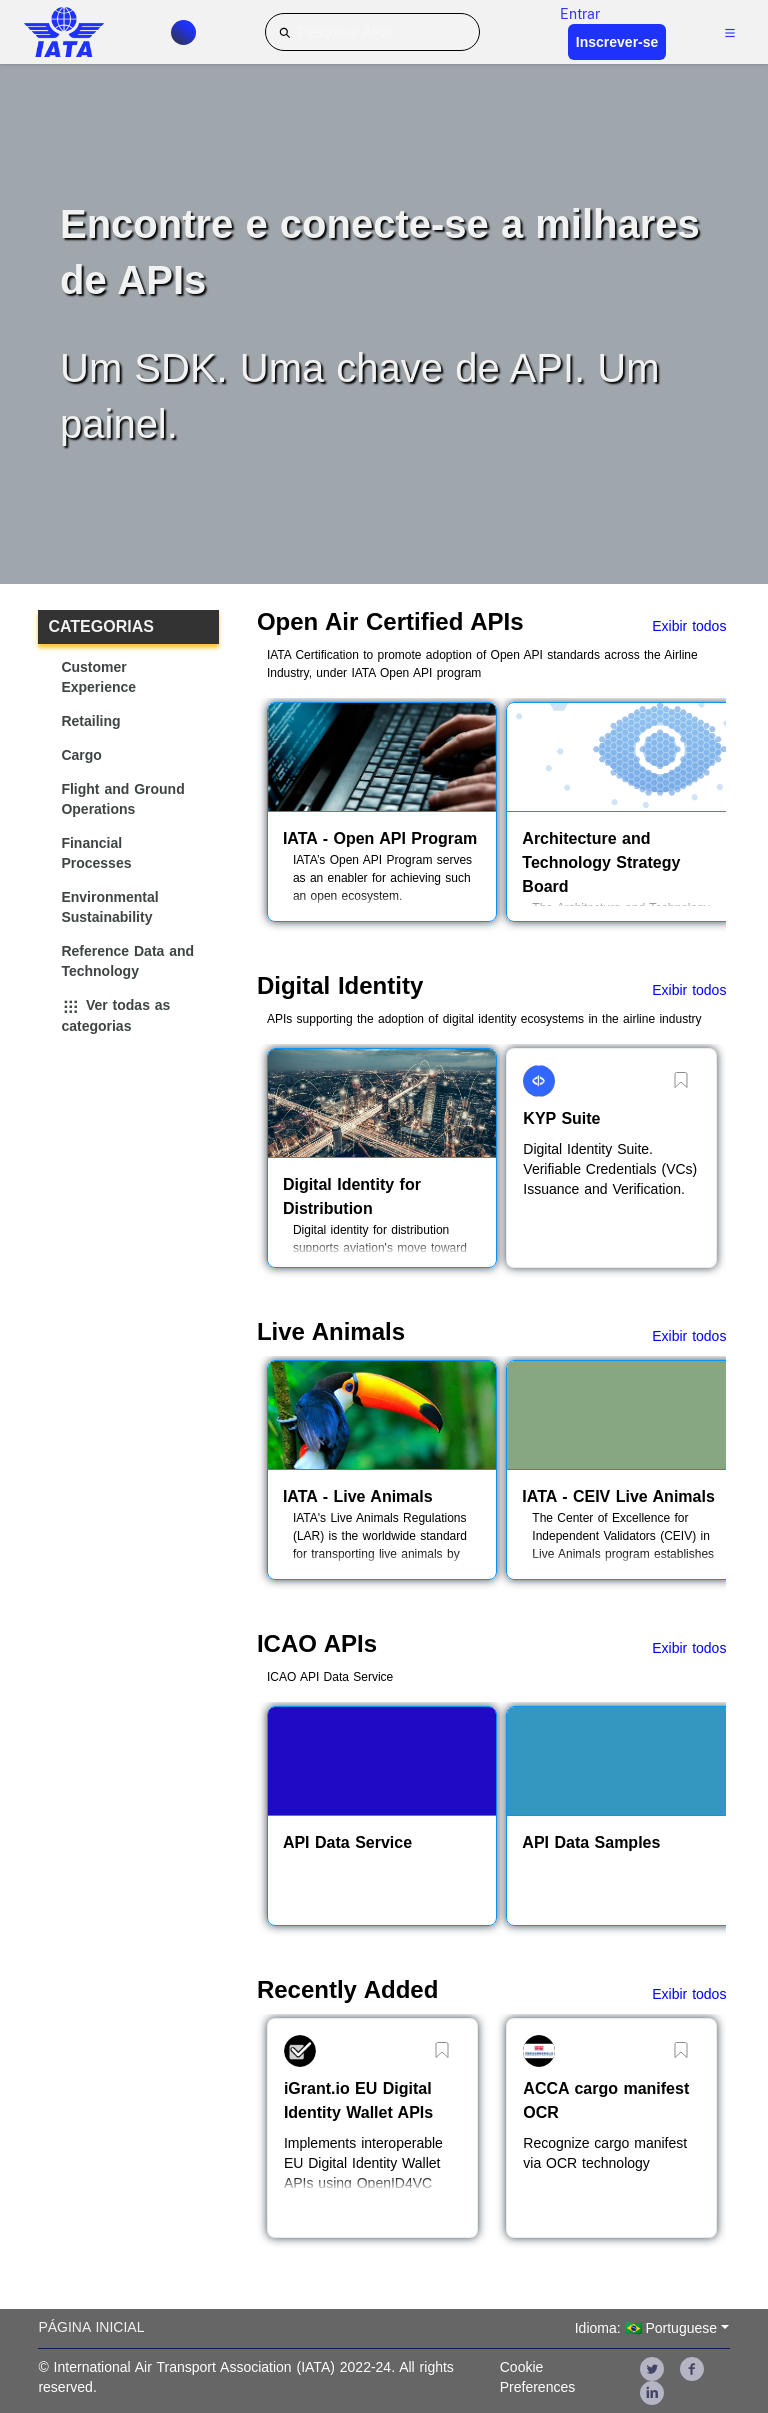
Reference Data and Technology (127, 961)
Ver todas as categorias (115, 1016)
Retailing (90, 721)
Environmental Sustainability (109, 907)
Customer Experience (98, 677)
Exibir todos (689, 626)
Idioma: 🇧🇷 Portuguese (646, 2328)
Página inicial (91, 2327)
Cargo (81, 755)
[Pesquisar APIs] (372, 32)
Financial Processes (96, 853)
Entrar (580, 14)
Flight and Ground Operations (122, 799)
